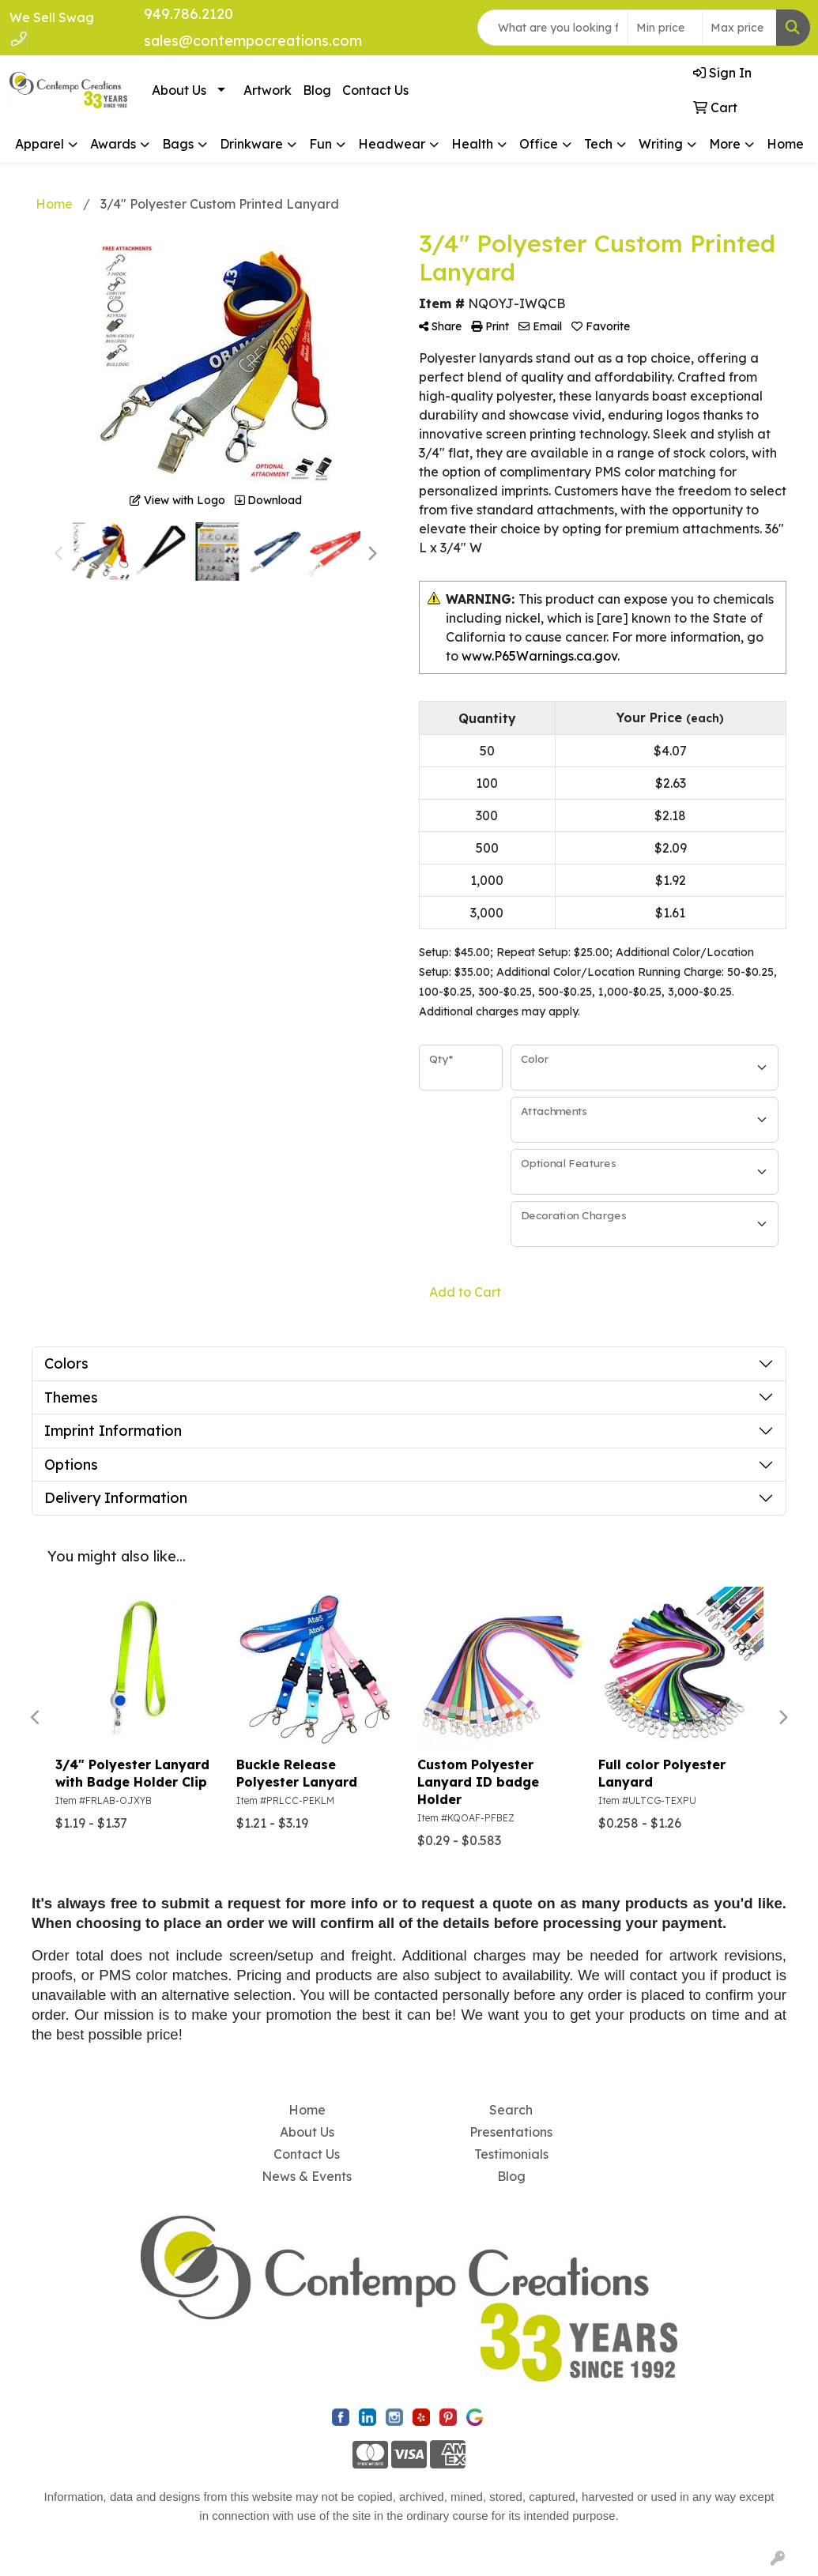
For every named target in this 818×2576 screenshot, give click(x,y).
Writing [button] (661, 144)
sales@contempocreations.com (253, 41)
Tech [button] (598, 144)
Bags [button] (178, 144)
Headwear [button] (391, 144)
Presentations (510, 2132)
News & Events (307, 2176)
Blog (317, 90)
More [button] (725, 144)
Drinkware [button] (251, 144)
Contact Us (375, 90)
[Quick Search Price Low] (665, 27)
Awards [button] (113, 144)
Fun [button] (320, 144)
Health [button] (472, 144)
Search (511, 2110)
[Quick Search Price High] (739, 27)
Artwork (267, 90)
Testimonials (511, 2154)
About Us (179, 90)
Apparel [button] (39, 144)
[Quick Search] (552, 27)
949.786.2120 (188, 14)
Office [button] (538, 144)
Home (785, 144)
